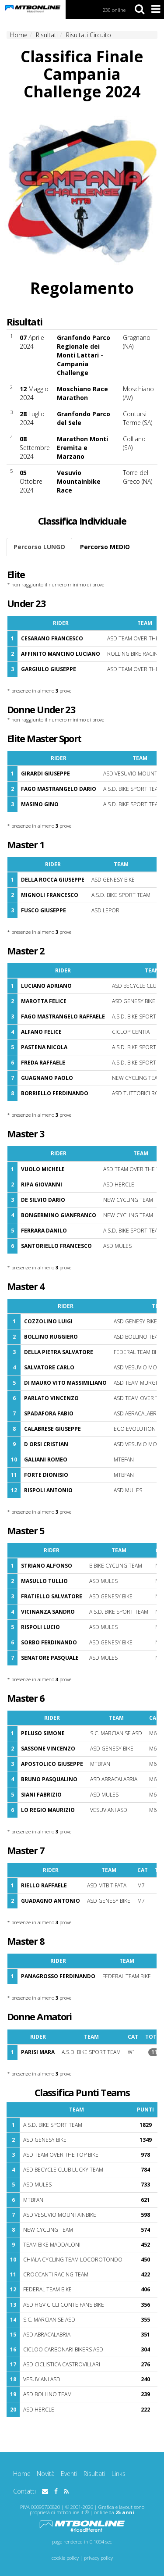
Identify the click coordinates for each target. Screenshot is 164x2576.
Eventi (69, 2473)
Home (22, 2473)
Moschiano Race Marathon (82, 393)
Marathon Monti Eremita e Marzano (82, 448)
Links (119, 2473)
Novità (46, 2473)
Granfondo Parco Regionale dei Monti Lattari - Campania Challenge (83, 355)
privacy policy (98, 2558)
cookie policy (65, 2558)
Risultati (94, 2473)
